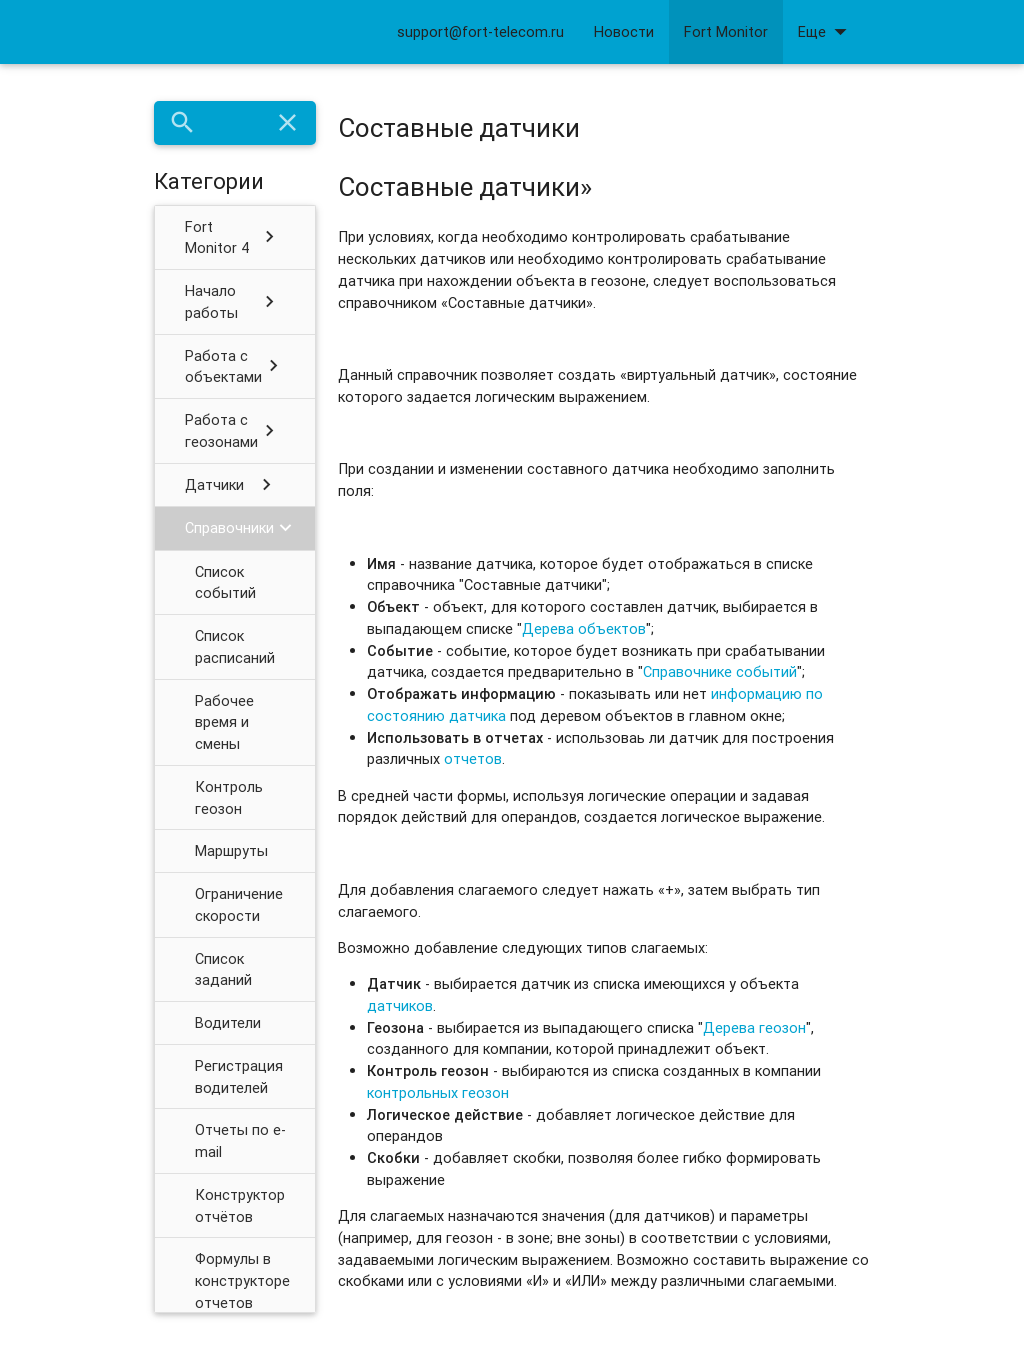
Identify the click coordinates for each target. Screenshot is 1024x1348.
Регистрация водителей (239, 1076)
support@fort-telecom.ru (480, 31)
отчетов (473, 758)
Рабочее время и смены (224, 722)
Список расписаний (235, 646)
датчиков (400, 1005)
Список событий (225, 582)
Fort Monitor (726, 31)
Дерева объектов (584, 628)
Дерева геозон (754, 1027)
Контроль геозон (229, 797)
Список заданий (223, 969)
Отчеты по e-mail (240, 1140)
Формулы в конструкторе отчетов (242, 1280)
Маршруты (231, 850)
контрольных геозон (438, 1092)
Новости (624, 31)
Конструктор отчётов (240, 1205)
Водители (228, 1022)
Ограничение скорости (239, 904)
